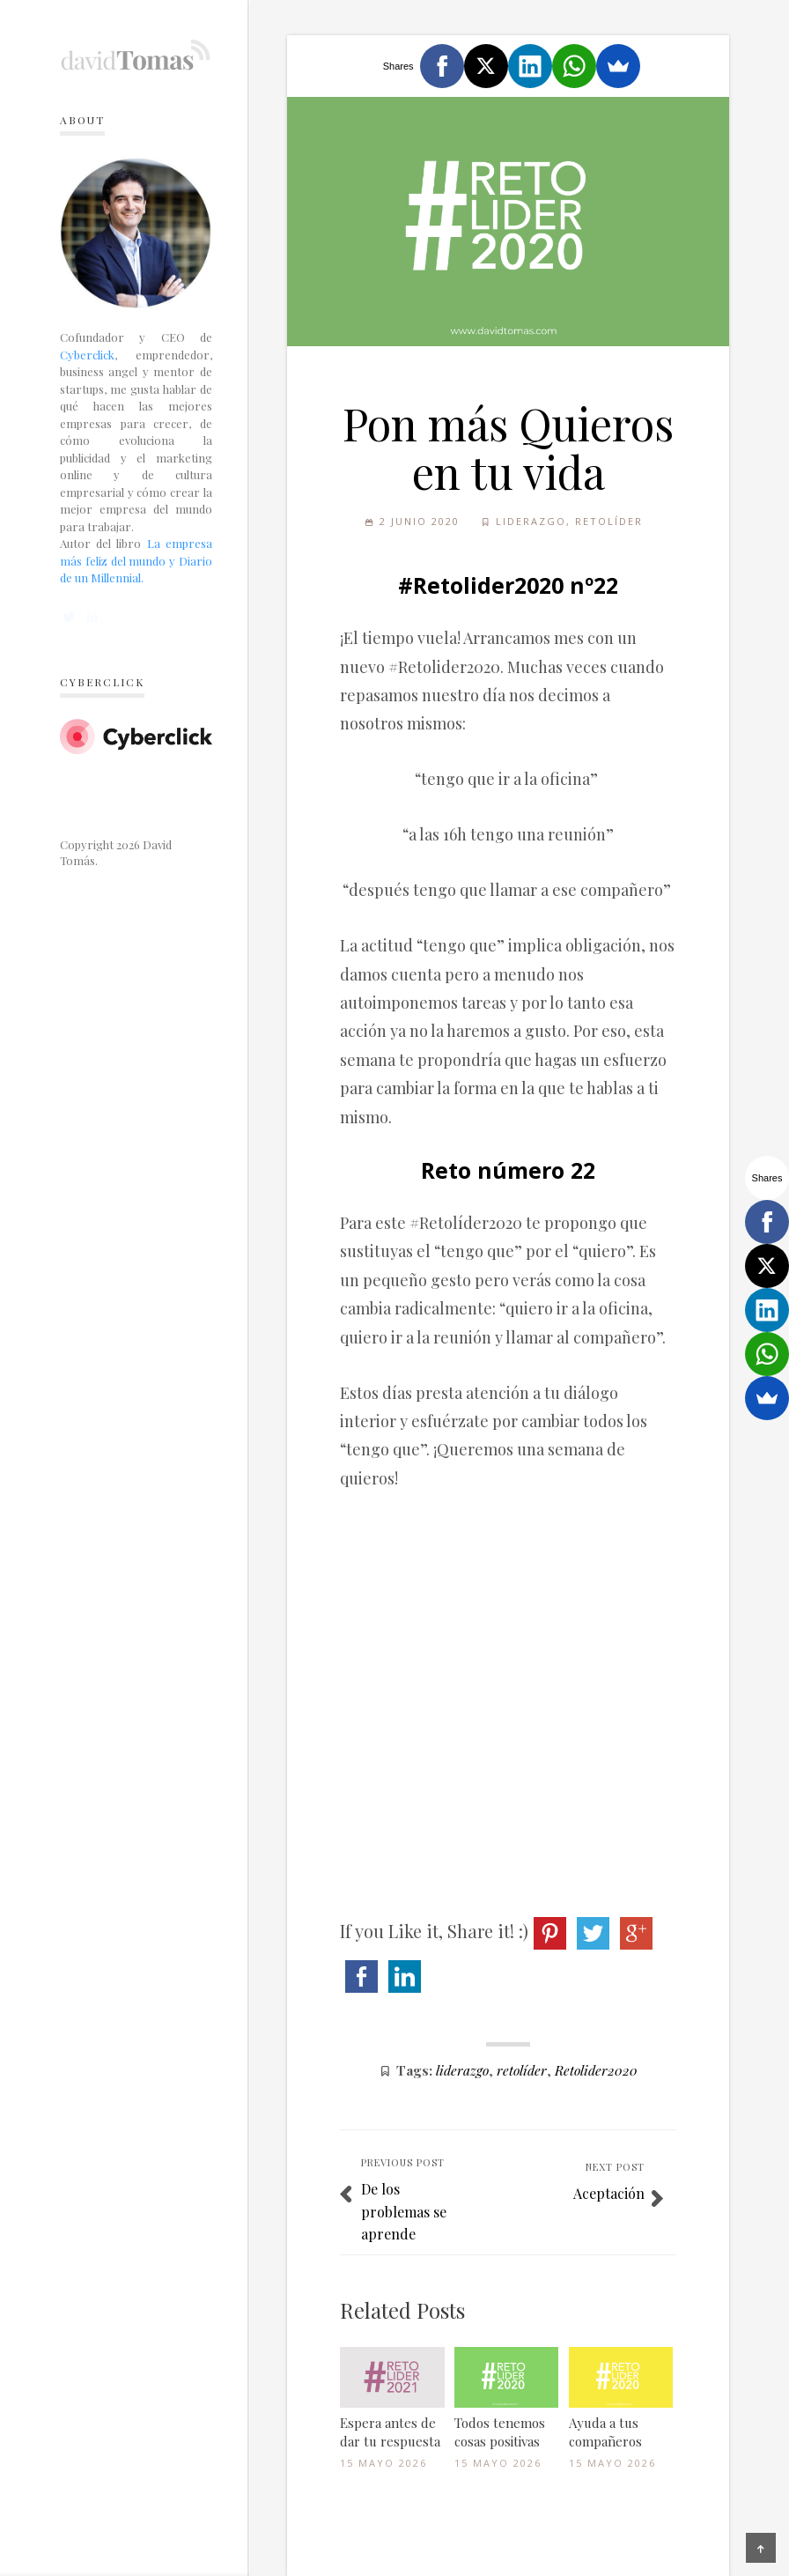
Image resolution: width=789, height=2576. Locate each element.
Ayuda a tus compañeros (605, 2432)
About (82, 120)
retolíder (522, 2070)
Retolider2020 (596, 2070)
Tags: (414, 2070)
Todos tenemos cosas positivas (499, 2432)
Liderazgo (531, 521)
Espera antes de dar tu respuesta (390, 2432)
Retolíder (609, 521)
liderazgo (462, 2070)
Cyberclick (87, 354)
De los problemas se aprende (403, 2211)
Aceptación (609, 2193)
